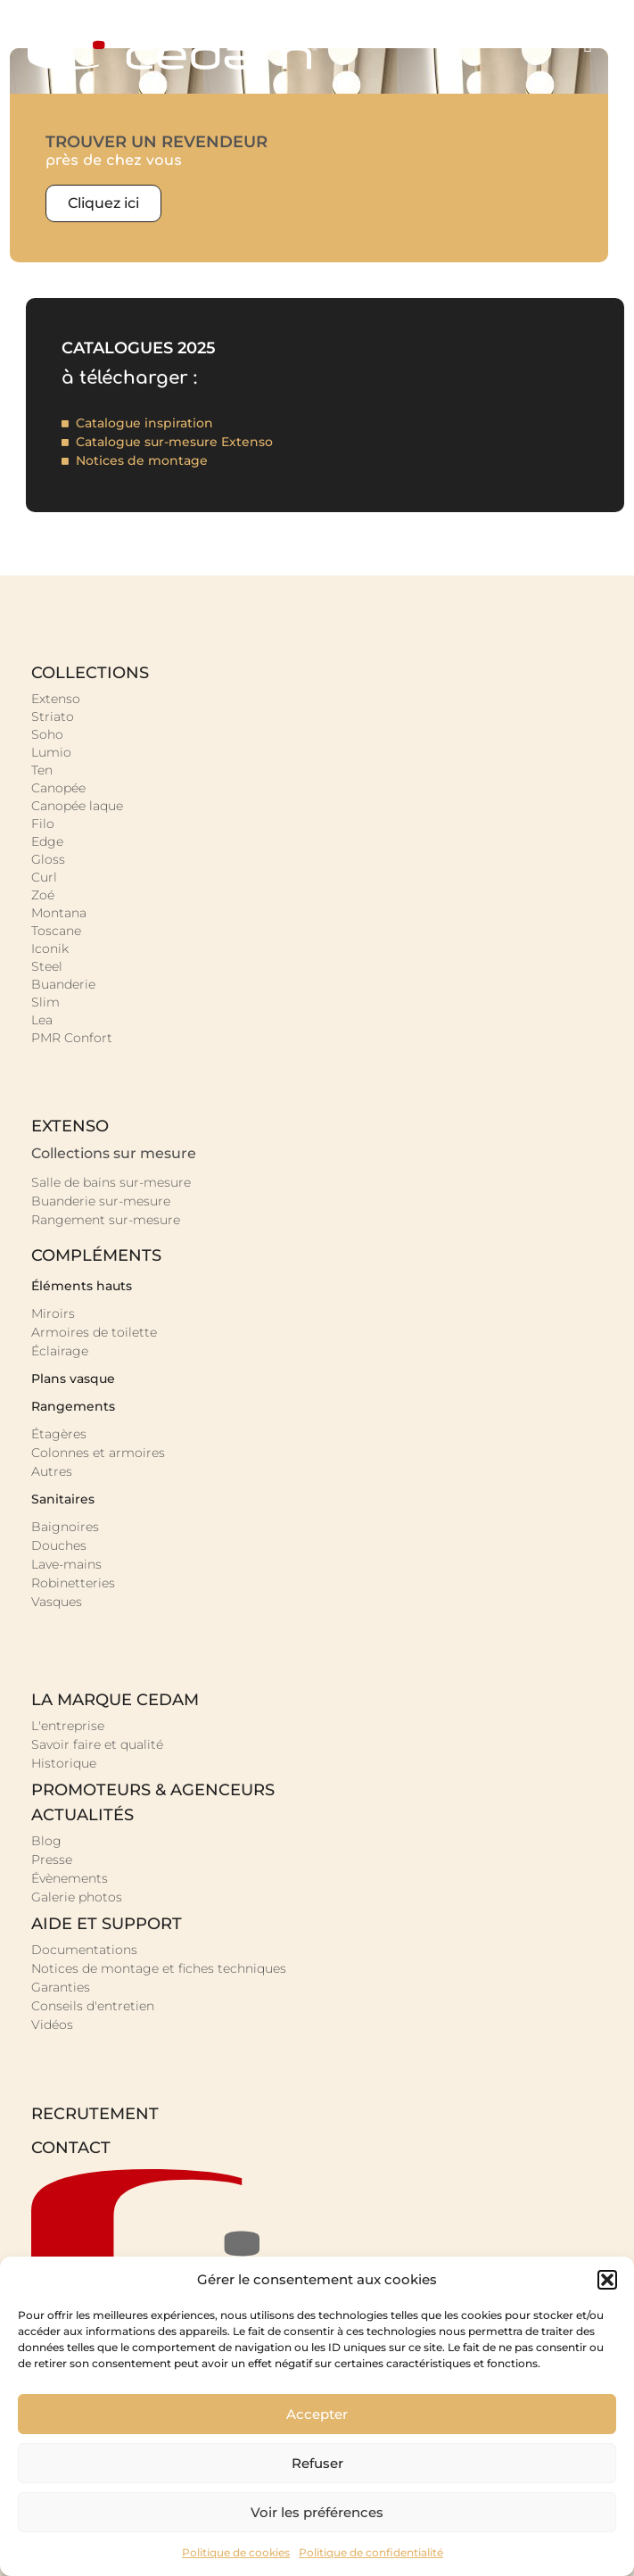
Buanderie (63, 984)
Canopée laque (77, 806)
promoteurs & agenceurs (153, 1790)
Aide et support (106, 1924)
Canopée (58, 788)
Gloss (48, 859)
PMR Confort (71, 1038)
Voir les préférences (317, 2512)
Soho (47, 734)
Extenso (55, 699)
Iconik (50, 948)
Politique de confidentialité (371, 2552)
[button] (607, 2280)
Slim (45, 1002)
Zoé (42, 895)
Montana (58, 913)
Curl (44, 877)
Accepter (317, 2414)
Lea (42, 1020)
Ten (42, 770)
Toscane (56, 931)
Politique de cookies (236, 2552)
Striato (52, 716)
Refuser (317, 2463)
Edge (47, 841)
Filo (42, 824)
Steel (46, 966)
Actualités (82, 1815)
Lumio (51, 752)
